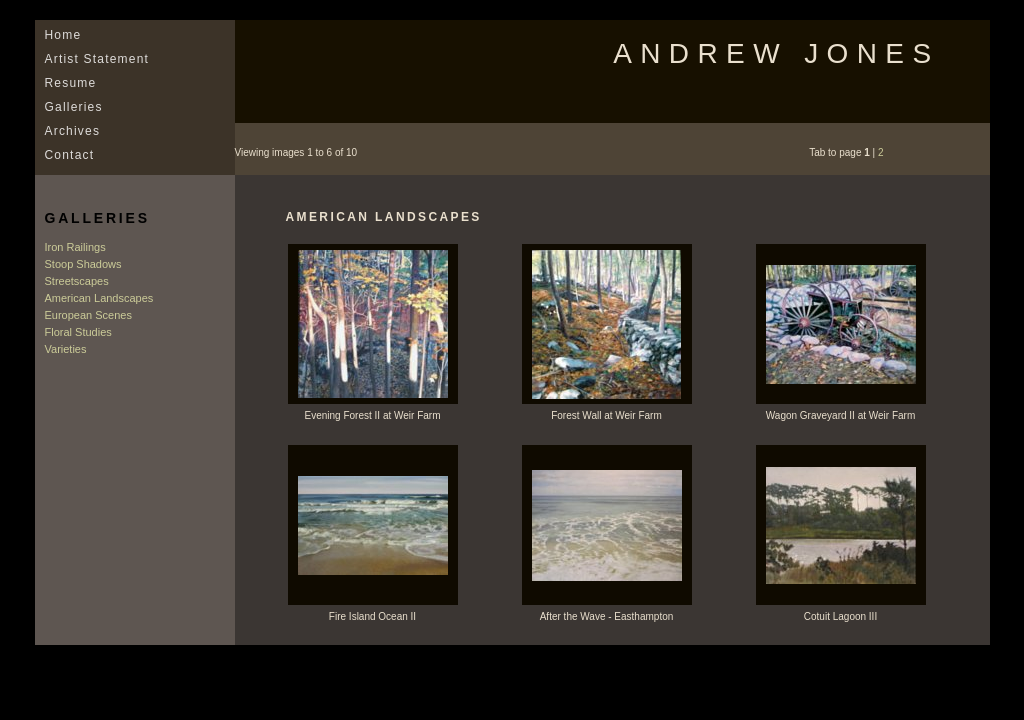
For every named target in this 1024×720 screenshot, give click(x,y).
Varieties (66, 349)
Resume (71, 83)
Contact (70, 155)
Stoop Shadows (83, 264)
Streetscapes (77, 281)
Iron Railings (75, 247)
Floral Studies (78, 332)
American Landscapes (99, 298)
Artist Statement (97, 59)
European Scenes (88, 315)
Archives (73, 131)
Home (63, 35)
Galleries (74, 107)
